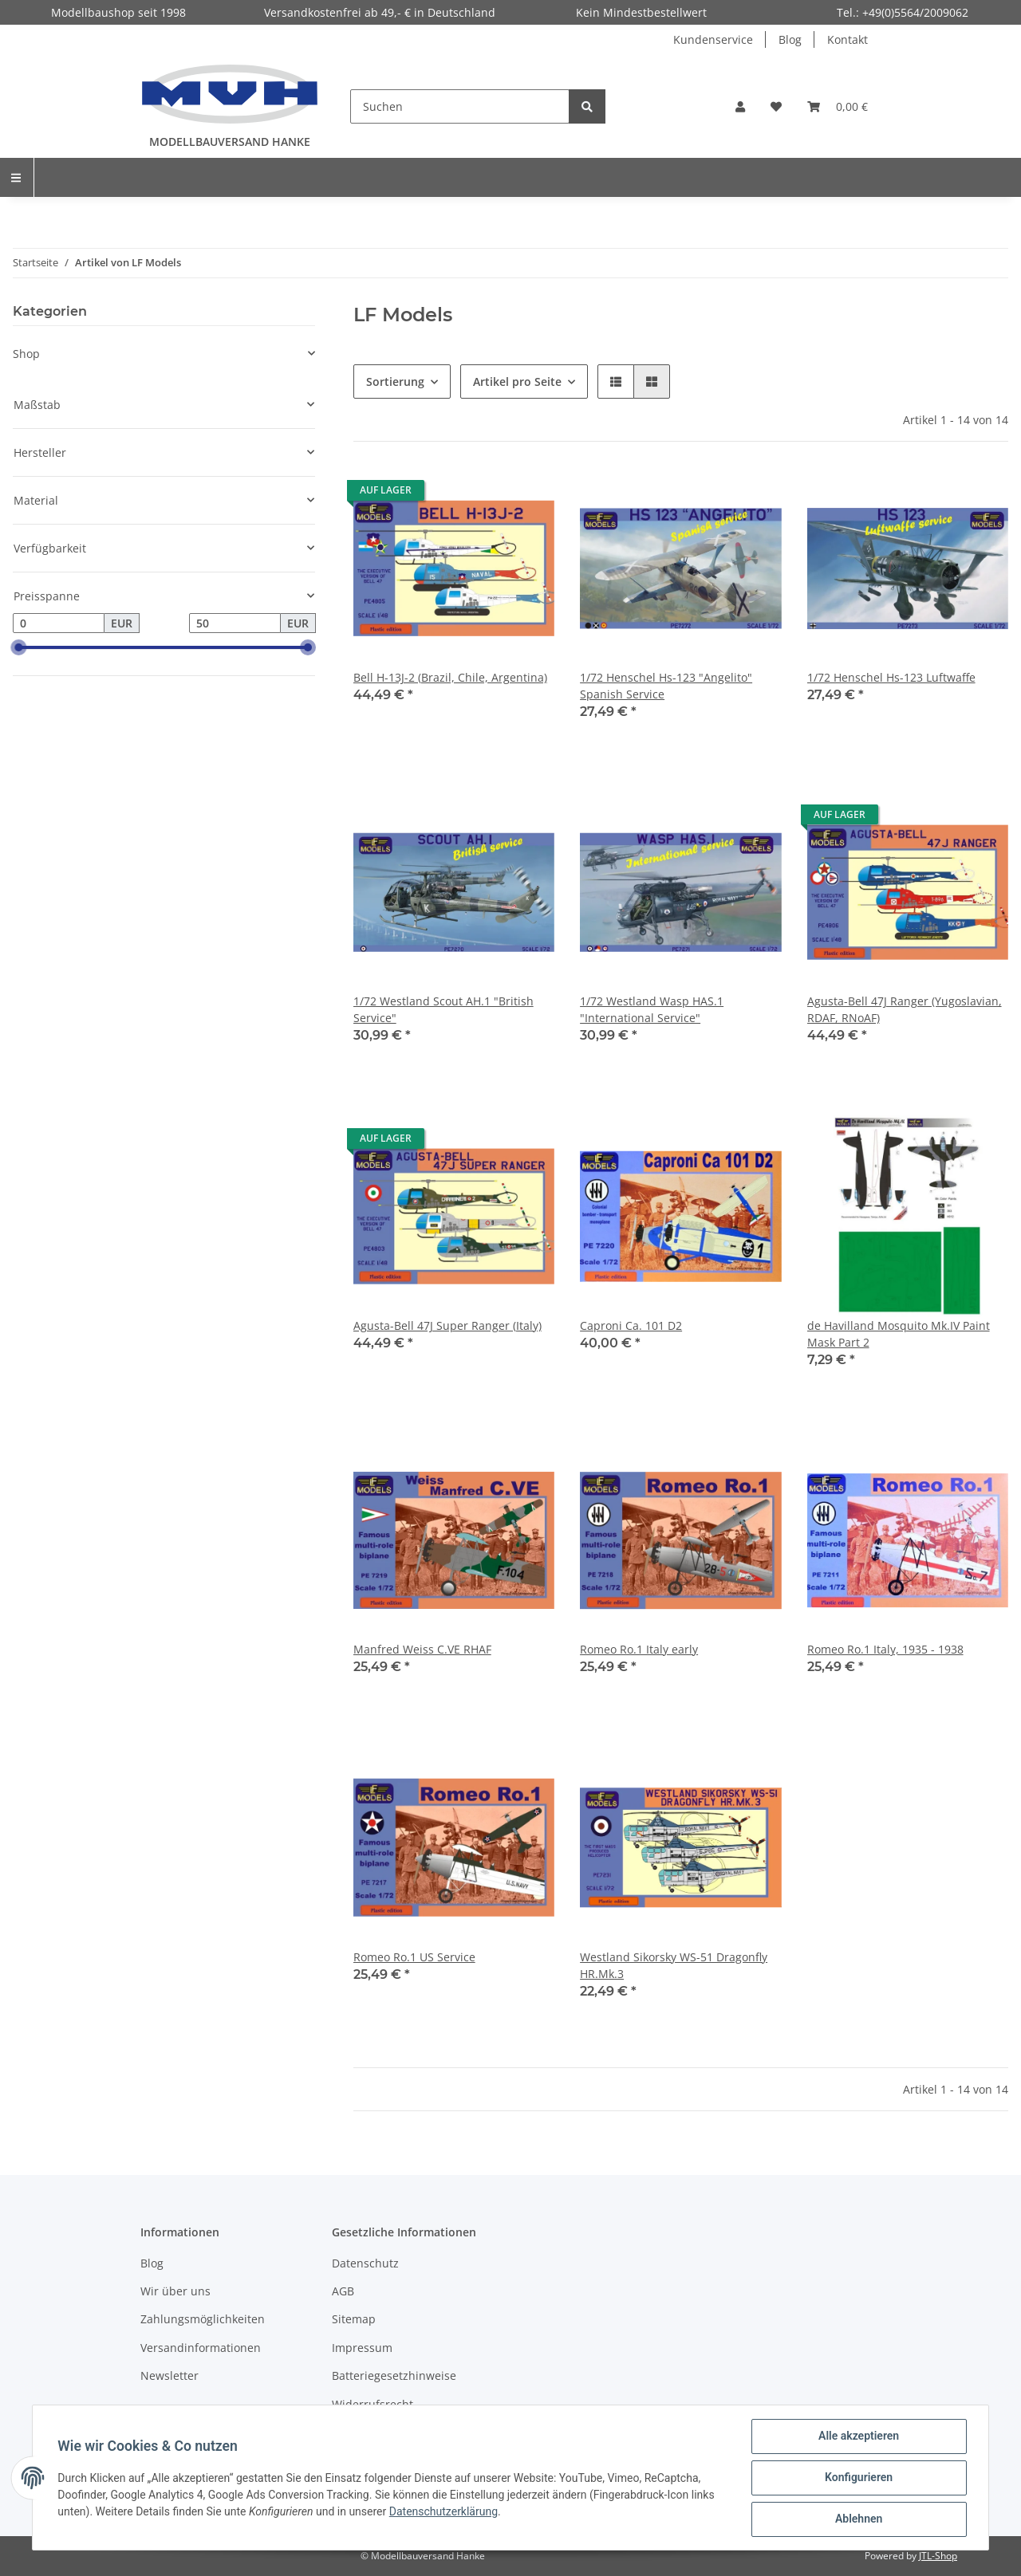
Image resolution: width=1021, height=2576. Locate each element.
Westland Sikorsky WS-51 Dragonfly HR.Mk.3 (673, 1965)
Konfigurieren (858, 2478)
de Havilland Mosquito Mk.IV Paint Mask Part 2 (898, 1334)
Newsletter (169, 2375)
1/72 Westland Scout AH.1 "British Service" (443, 1009)
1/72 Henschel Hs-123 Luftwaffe (891, 677)
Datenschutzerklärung (443, 2511)
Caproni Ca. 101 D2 (631, 1325)
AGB (343, 2291)
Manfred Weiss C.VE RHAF (422, 1649)
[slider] (19, 648)
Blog (790, 39)
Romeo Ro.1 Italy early (639, 1649)
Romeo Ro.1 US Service (414, 1956)
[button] (740, 106)
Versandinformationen (200, 2347)
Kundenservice (713, 39)
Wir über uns (175, 2291)
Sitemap (354, 2318)
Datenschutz (365, 2263)
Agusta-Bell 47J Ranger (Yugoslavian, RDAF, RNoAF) (904, 1009)
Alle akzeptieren (858, 2436)
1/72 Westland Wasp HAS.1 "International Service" (651, 1009)
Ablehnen (857, 2519)
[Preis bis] (235, 623)
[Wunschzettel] (776, 106)
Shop (26, 353)
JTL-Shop (938, 2555)
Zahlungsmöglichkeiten (202, 2318)
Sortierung (395, 381)
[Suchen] (460, 106)
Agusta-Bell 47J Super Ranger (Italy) (447, 1325)
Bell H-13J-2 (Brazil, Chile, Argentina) (450, 677)
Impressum (362, 2347)
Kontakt (847, 39)
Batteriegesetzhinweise (394, 2375)
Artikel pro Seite (517, 381)
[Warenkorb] (837, 106)
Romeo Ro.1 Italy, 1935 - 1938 (885, 1649)
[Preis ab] (58, 623)
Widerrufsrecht (372, 2404)
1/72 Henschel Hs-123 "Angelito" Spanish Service (666, 686)
